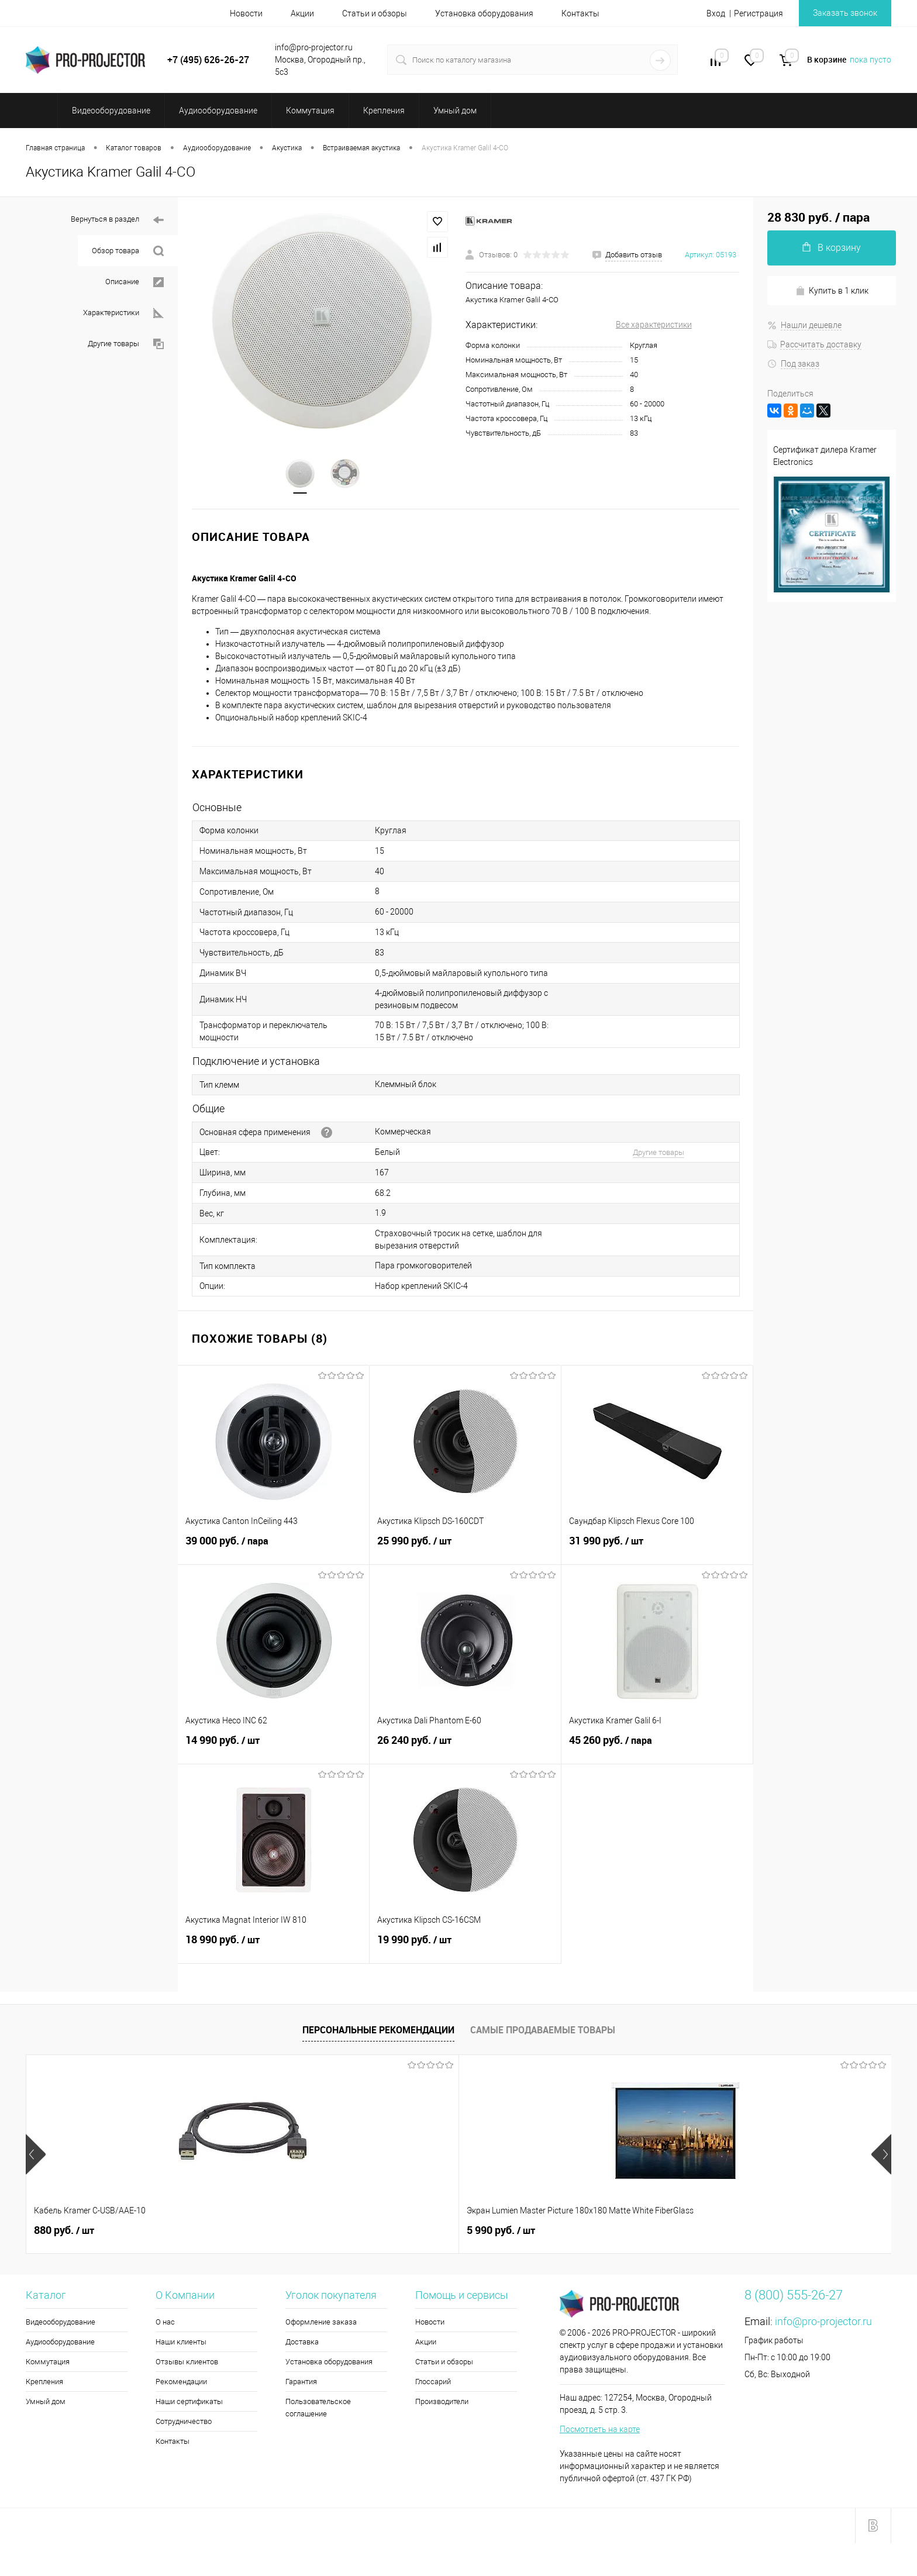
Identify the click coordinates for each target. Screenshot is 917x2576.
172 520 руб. (766, 2231)
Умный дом (46, 2402)
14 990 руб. (273, 1747)
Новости (246, 13)
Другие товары (126, 344)
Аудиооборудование (60, 2342)
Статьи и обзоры (374, 13)
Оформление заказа (321, 2322)
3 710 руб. (587, 2231)
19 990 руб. (465, 1947)
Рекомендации (181, 2382)
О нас (165, 2322)
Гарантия (301, 2382)
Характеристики (123, 313)
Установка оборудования (484, 13)
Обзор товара (128, 251)
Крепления (44, 2382)
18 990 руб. (273, 1947)
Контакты (580, 13)
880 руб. (64, 2231)
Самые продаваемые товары (542, 2030)
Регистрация (758, 13)
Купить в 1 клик (831, 291)
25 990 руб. (465, 1548)
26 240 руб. (465, 1747)
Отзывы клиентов (187, 2362)
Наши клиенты (181, 2342)
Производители (441, 2402)
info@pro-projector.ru (823, 2322)
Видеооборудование (60, 2322)
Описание (134, 282)
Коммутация (48, 2362)
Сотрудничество (184, 2422)
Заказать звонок (845, 13)
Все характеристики (654, 324)
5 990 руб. (241, 2231)
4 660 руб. (414, 2231)
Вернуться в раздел (117, 220)
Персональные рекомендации (378, 2030)
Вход (715, 13)
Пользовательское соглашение (318, 2408)
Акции (302, 13)
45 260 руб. (657, 1747)
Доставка (302, 2342)
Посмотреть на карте (600, 2429)
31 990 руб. (657, 1548)
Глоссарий (433, 2382)
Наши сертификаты (189, 2402)
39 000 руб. (273, 1548)
